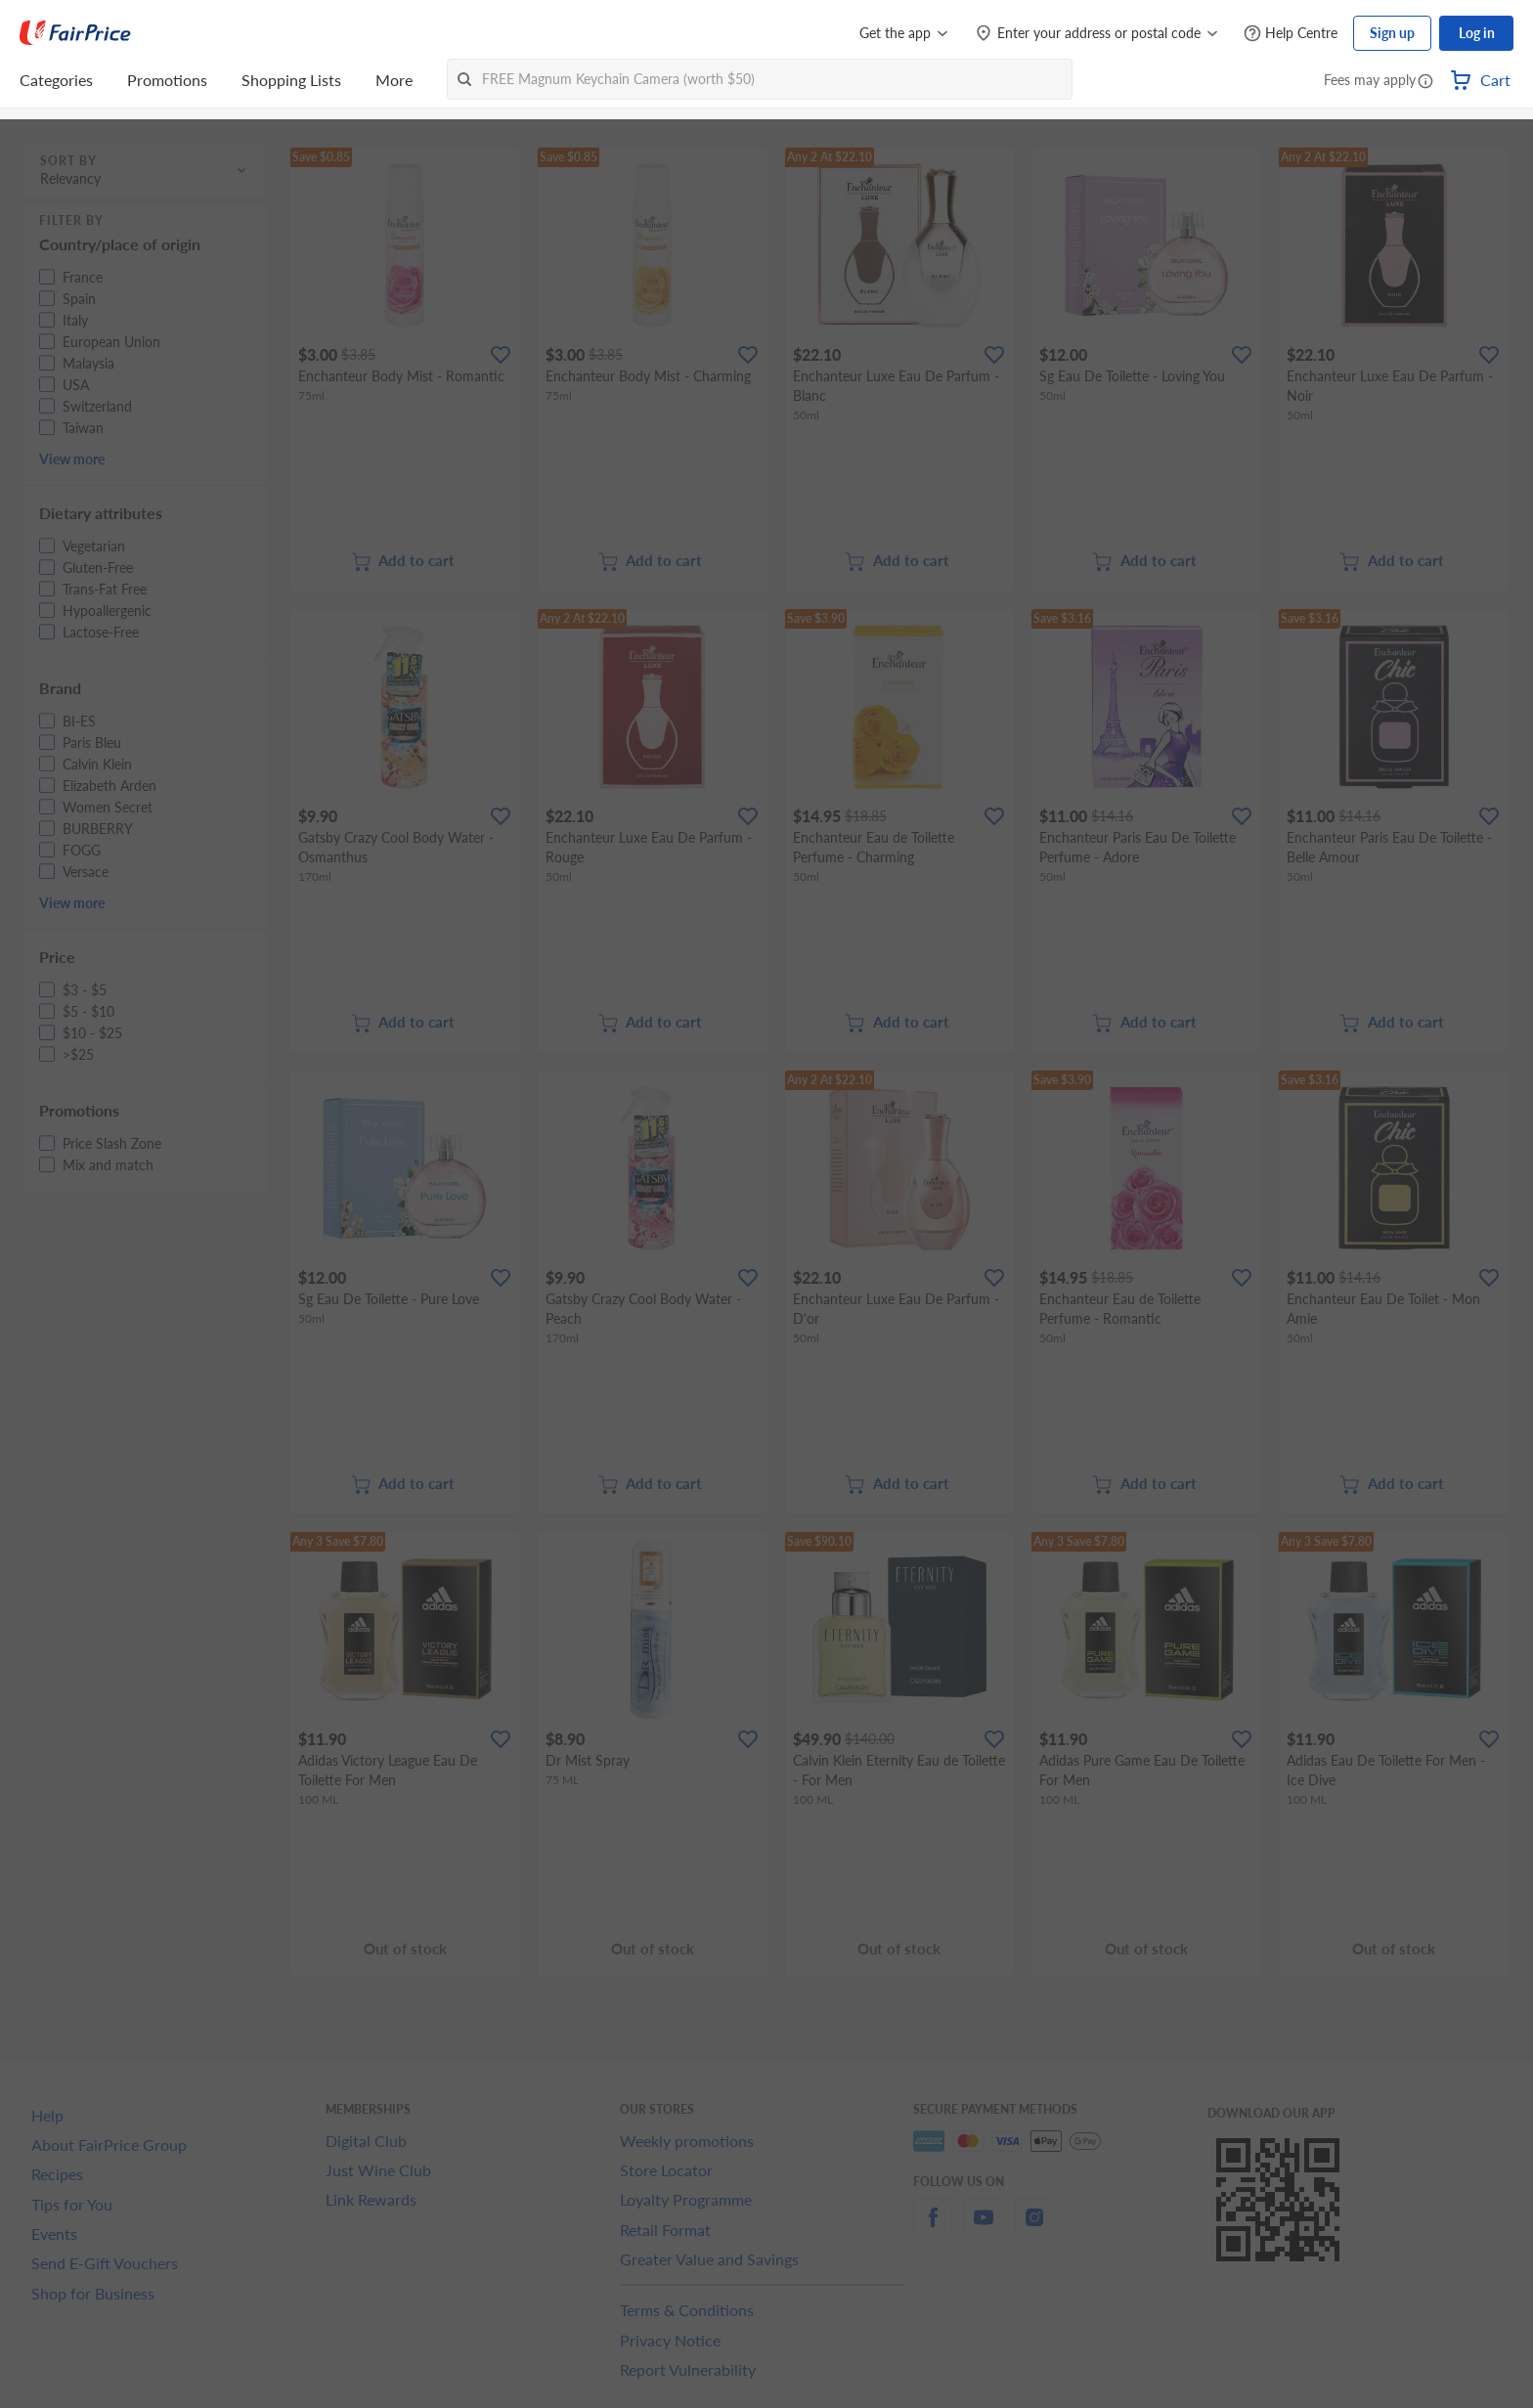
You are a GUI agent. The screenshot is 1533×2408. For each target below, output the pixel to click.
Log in (1477, 32)
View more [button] (72, 459)
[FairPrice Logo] (75, 33)
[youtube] (983, 2228)
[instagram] (1034, 2228)
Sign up (1392, 32)
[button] (1425, 82)
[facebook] (932, 2228)
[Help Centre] (1290, 33)
